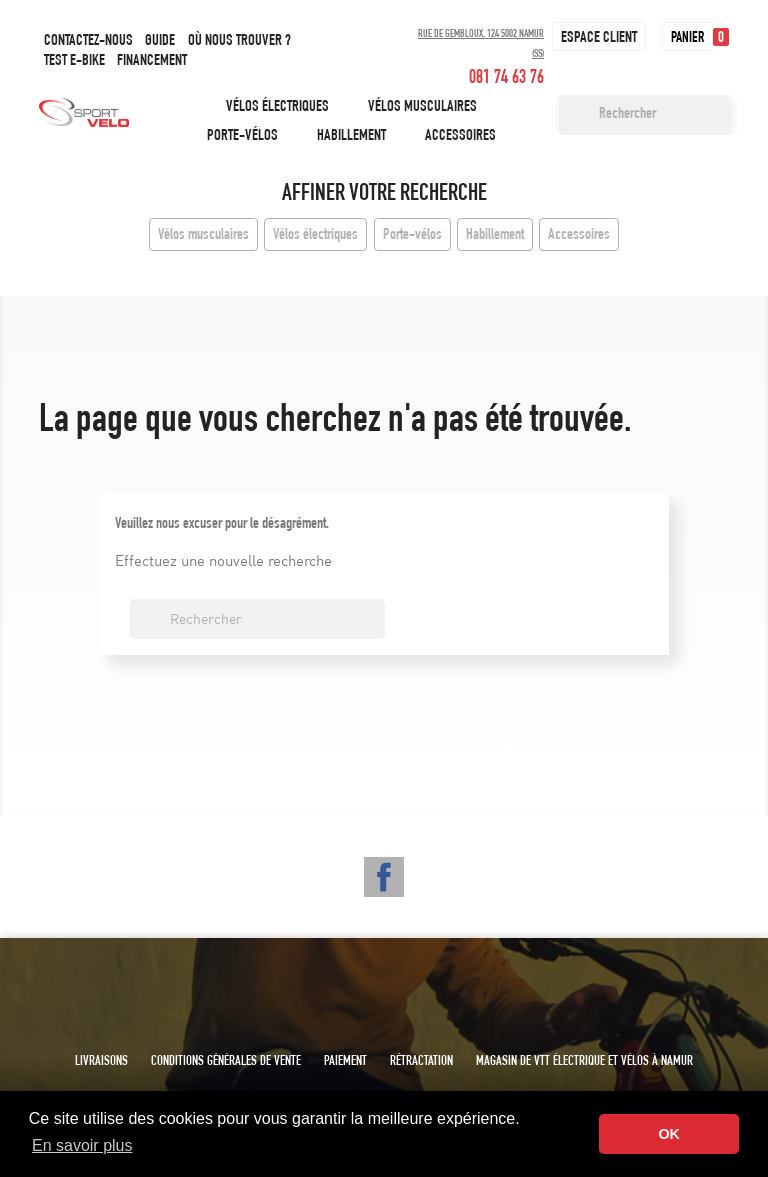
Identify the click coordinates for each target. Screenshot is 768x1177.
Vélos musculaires (422, 108)
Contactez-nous (88, 42)
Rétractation (421, 1062)
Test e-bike (74, 62)
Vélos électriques (277, 108)
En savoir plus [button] (82, 1145)
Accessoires (460, 137)
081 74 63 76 (506, 79)
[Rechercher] (644, 115)
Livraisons (101, 1062)
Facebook (384, 877)
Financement (152, 62)
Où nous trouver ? (239, 42)
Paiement (345, 1062)
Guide (160, 42)
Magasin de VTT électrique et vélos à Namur (584, 1062)
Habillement (351, 137)
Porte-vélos (242, 137)
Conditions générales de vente (226, 1062)
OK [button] (669, 1134)
